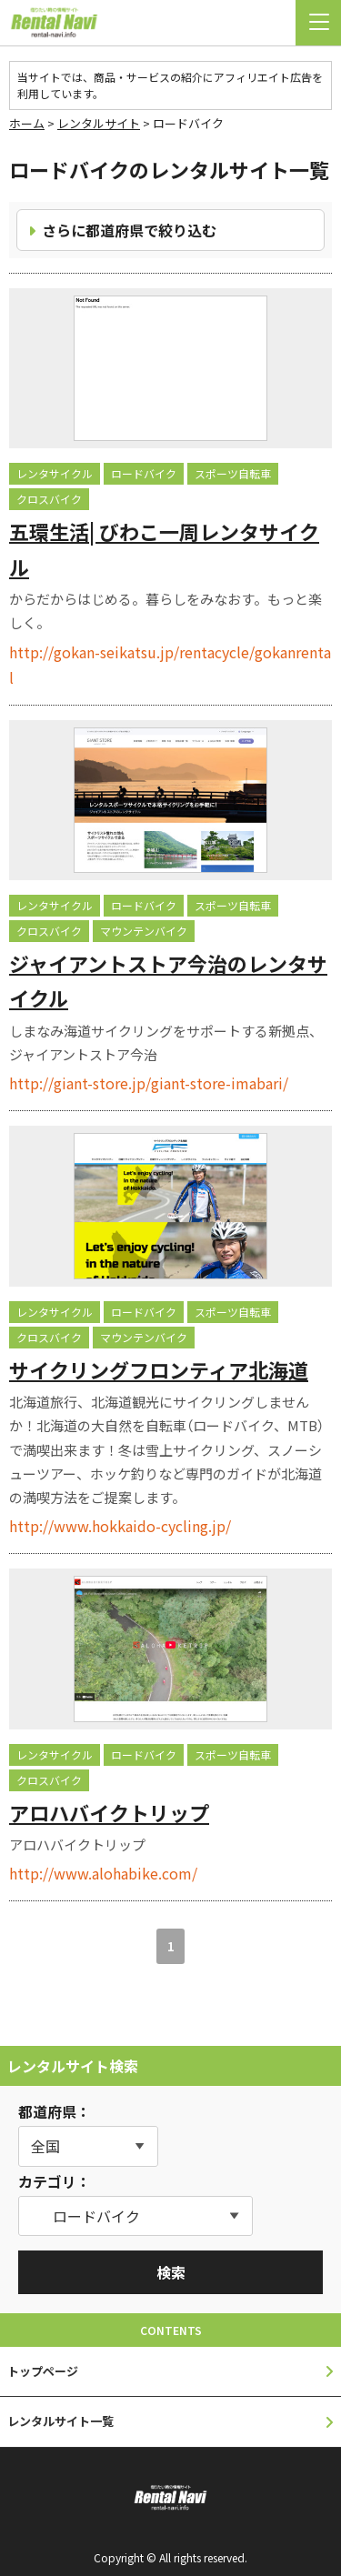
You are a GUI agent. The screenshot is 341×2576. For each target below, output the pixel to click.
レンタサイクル (54, 473)
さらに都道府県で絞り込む (129, 230)
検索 (171, 2272)
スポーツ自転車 (233, 473)
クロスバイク (49, 498)
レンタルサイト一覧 (60, 2421)
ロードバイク (143, 473)
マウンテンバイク (143, 930)
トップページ (42, 2371)
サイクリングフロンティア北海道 (158, 1369)
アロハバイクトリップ (109, 1812)
